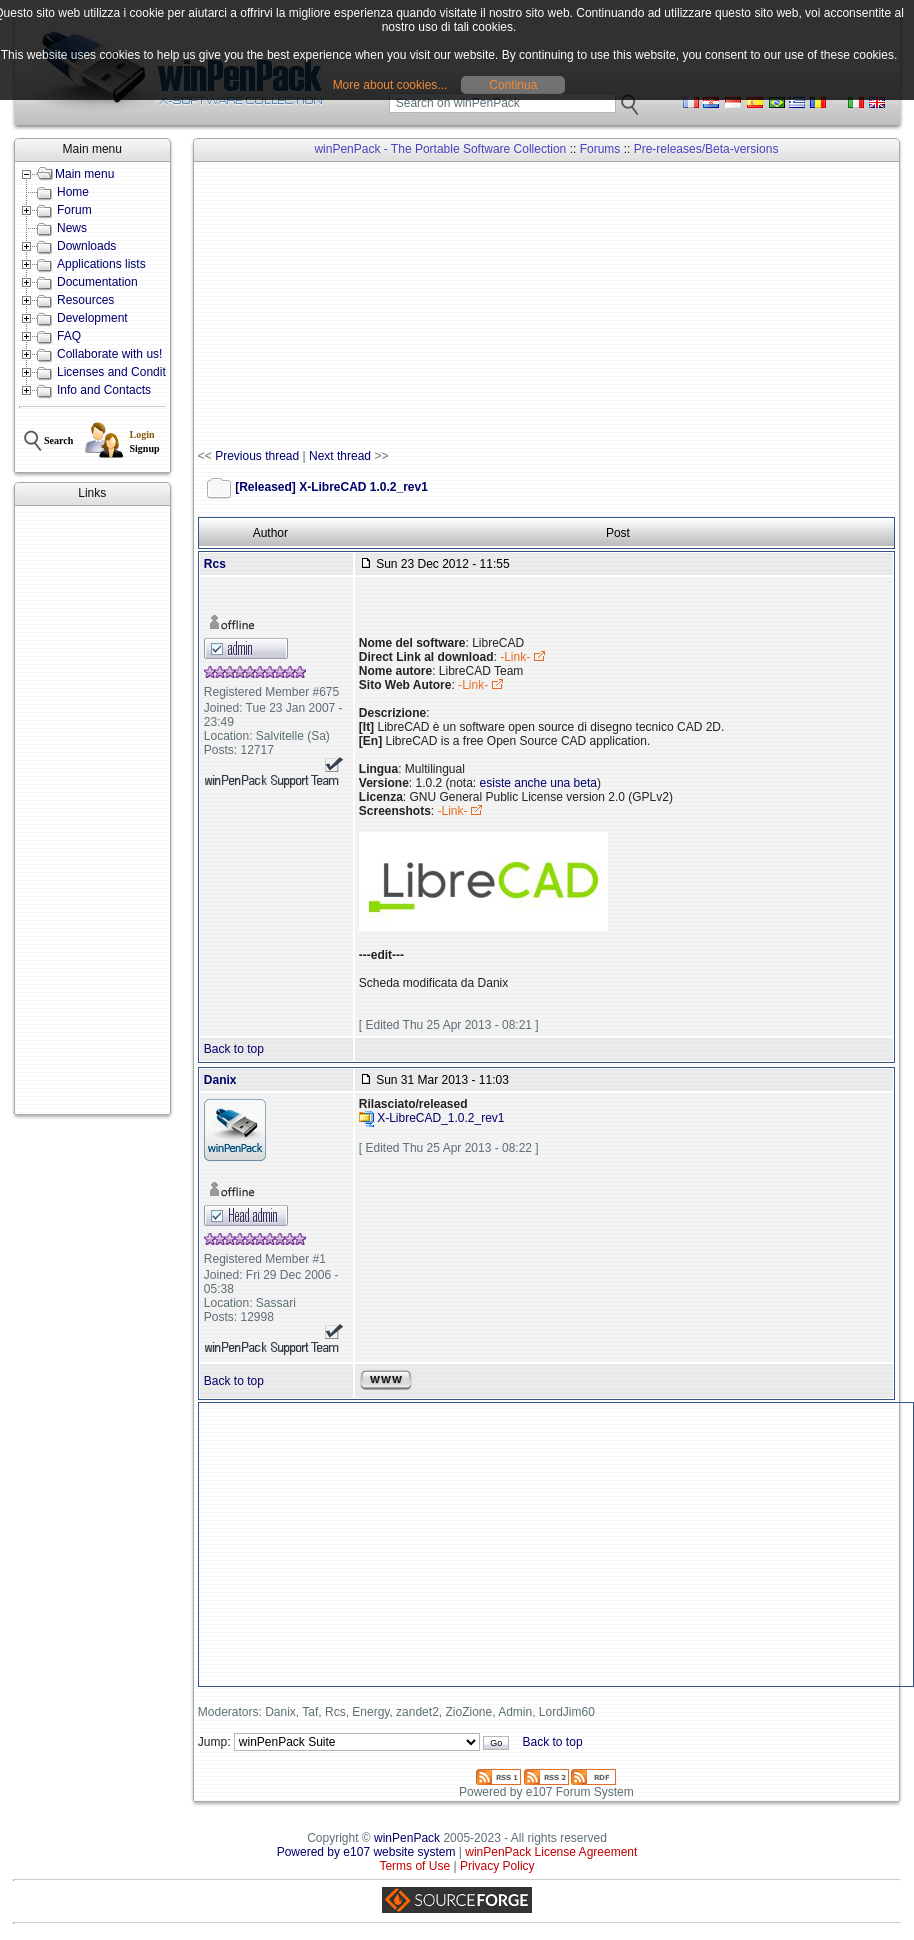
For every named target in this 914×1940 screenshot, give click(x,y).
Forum (74, 210)
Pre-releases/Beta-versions (706, 149)
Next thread (340, 456)
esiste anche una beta (538, 783)
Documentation (97, 282)
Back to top (234, 1049)
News (72, 228)
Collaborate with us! (109, 354)
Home (73, 192)
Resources (85, 300)
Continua (513, 85)
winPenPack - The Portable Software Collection (440, 149)
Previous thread (257, 456)
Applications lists (101, 264)
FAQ (69, 336)
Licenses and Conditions (122, 372)
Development (92, 318)
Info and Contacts (104, 390)
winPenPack (407, 1838)
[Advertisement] (92, 810)
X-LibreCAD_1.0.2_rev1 (440, 1118)
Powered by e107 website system (366, 1852)
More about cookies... (390, 85)
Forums (600, 149)
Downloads (86, 246)
